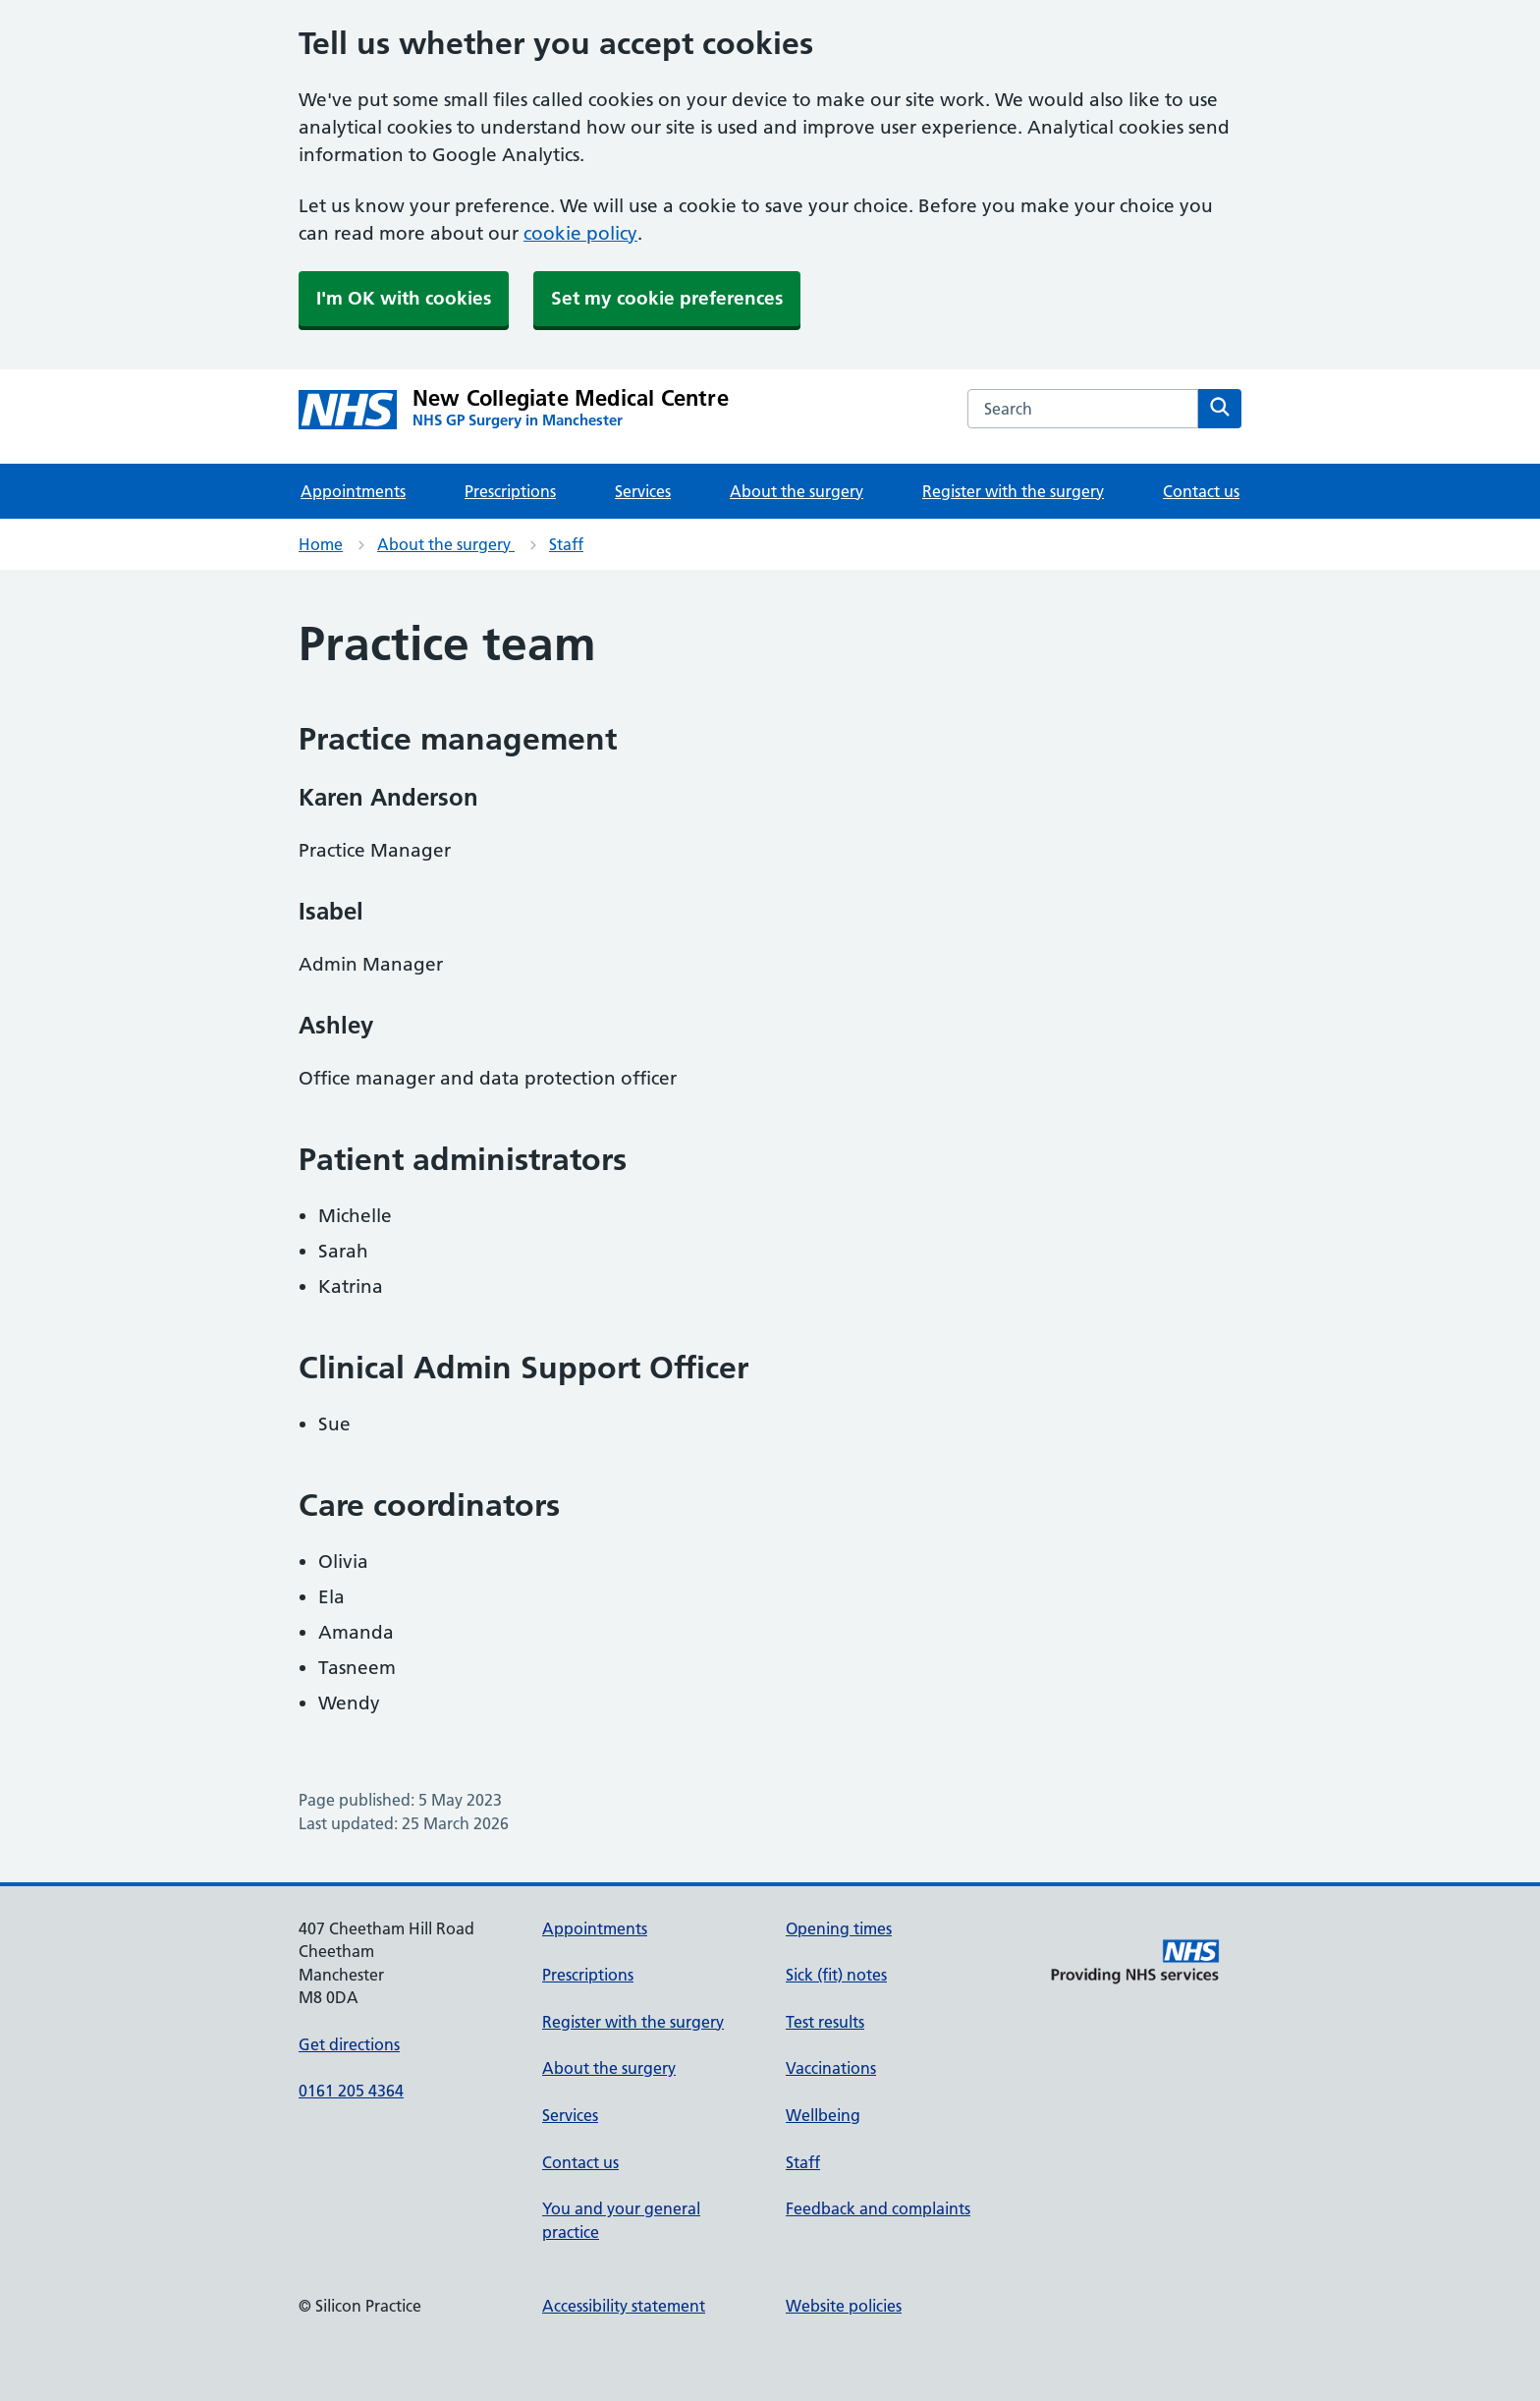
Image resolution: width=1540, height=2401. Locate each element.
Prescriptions (510, 491)
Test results (825, 2022)
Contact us (1201, 491)
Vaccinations (831, 2068)
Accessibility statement (623, 2306)
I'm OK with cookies (403, 298)
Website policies (844, 2306)
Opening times (839, 1928)
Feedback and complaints (878, 2208)
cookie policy (580, 233)
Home (321, 544)
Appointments (353, 491)
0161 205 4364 (351, 2090)
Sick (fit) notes (836, 1974)
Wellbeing (823, 2115)
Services (643, 491)
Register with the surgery (1013, 491)
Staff (566, 544)
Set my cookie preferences (667, 298)
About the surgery (796, 491)
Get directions (349, 2044)
